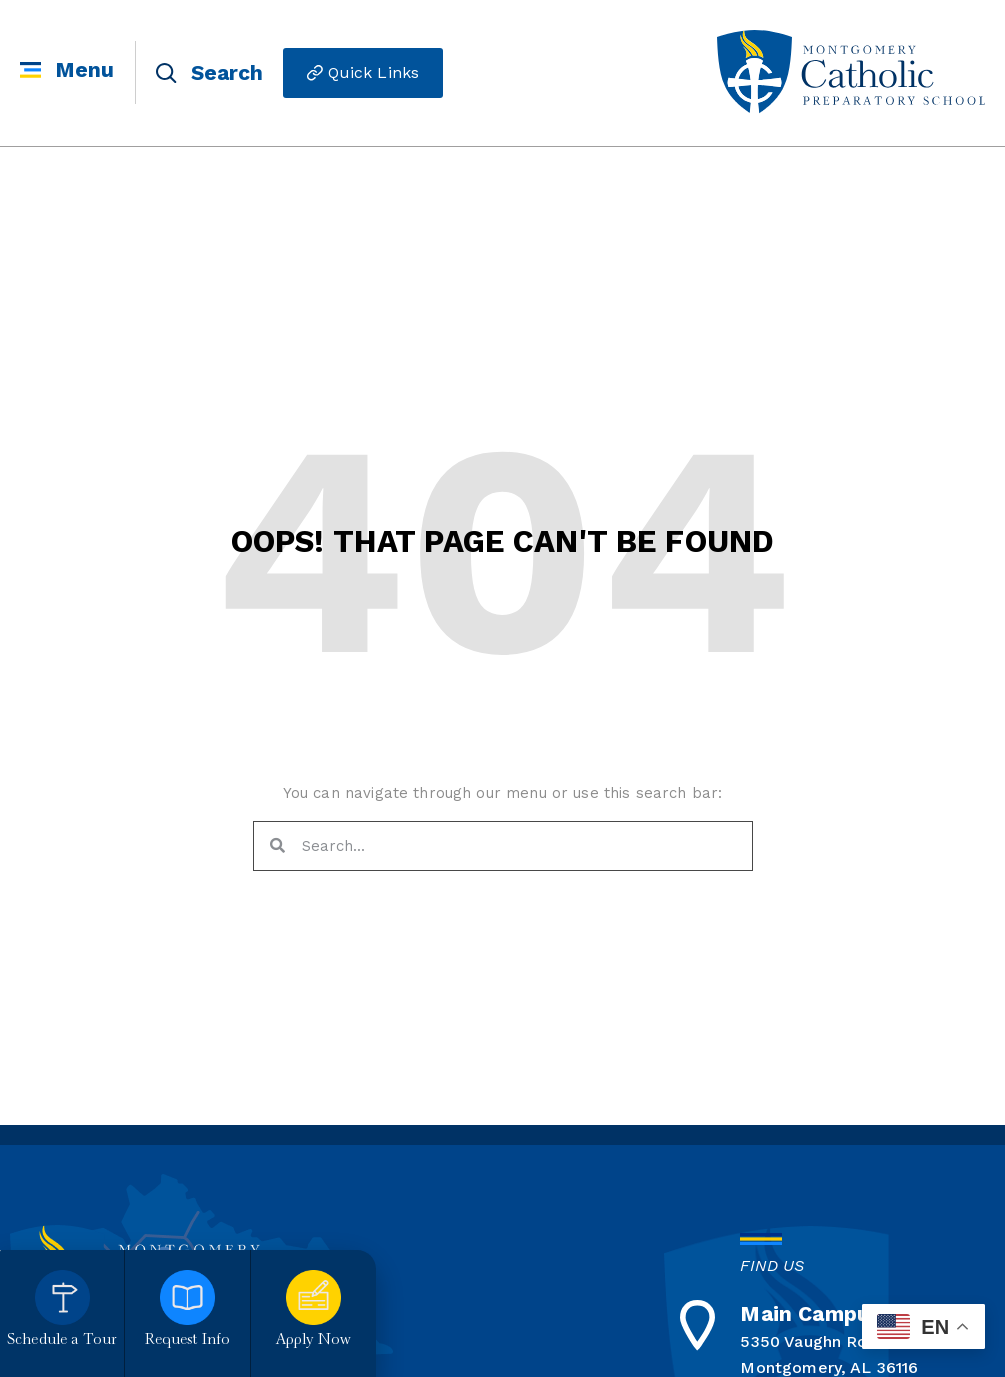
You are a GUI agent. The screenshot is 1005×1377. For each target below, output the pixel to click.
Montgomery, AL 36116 (829, 1367)
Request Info (188, 1340)
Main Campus (810, 1313)
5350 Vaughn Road (813, 1341)
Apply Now (313, 1340)
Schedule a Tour (62, 1340)
